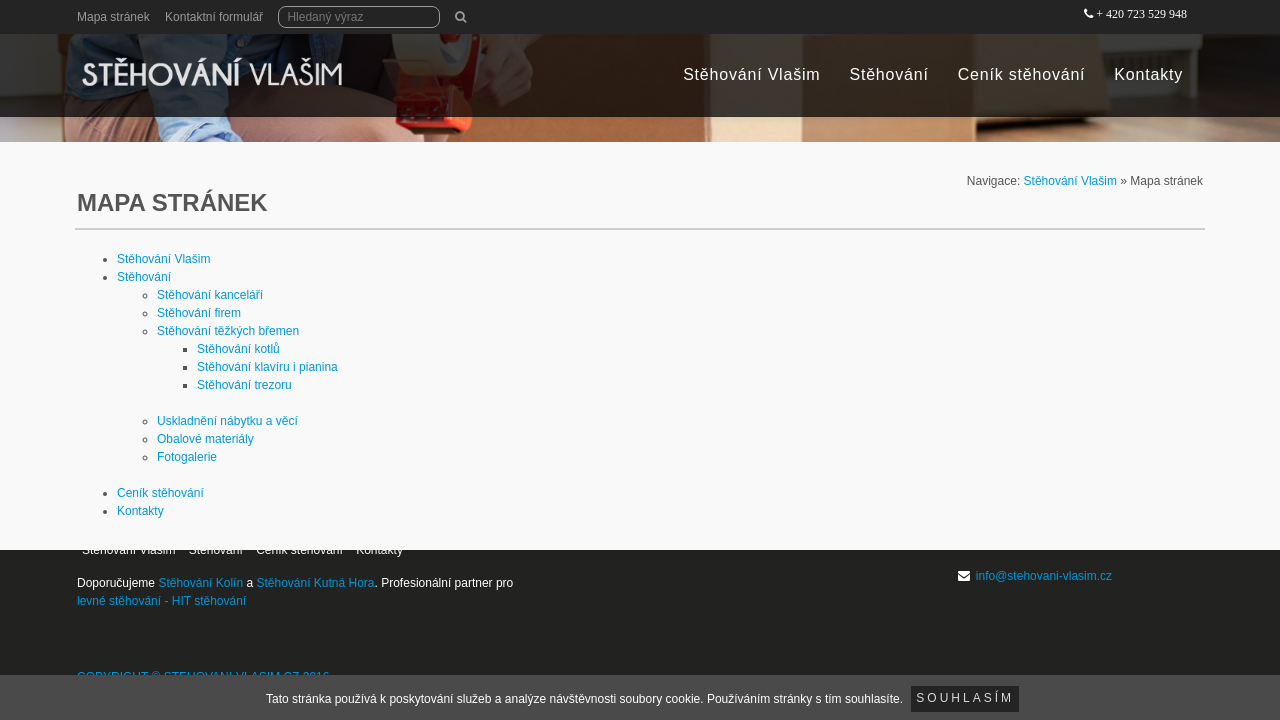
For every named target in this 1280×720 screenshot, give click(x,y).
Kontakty (1148, 74)
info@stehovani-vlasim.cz (1044, 576)
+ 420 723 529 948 (1141, 14)
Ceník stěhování (1022, 74)
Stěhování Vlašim (751, 74)
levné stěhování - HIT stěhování (161, 601)
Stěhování (888, 74)
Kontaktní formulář (214, 17)
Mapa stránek (113, 17)
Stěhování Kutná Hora (315, 583)
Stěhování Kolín (200, 583)
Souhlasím (965, 698)
